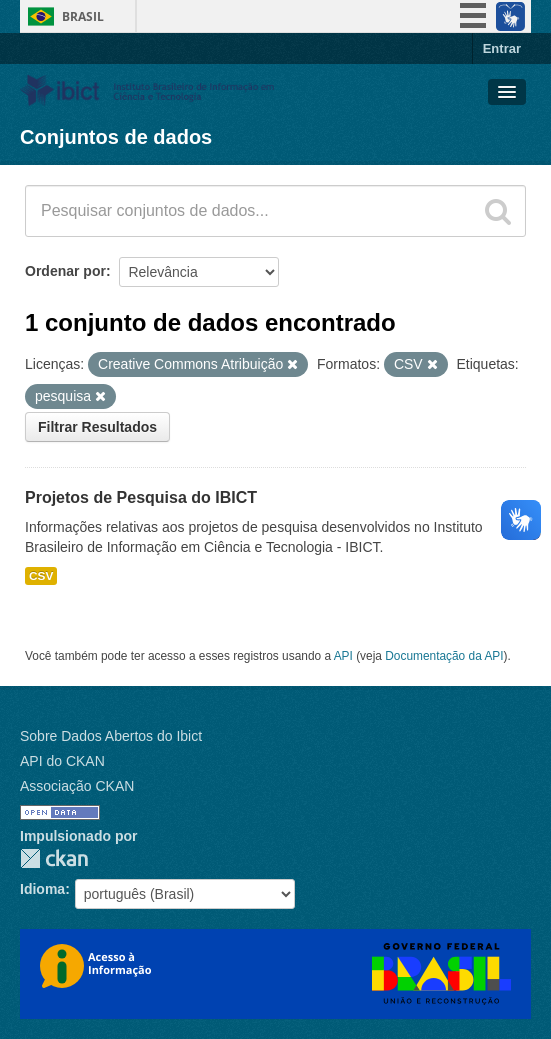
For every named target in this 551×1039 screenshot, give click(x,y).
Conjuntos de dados (116, 137)
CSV (41, 576)
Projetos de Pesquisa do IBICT (141, 497)
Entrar (502, 48)
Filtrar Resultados (97, 427)
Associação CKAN (77, 786)
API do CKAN (62, 761)
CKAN (54, 858)
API (343, 656)
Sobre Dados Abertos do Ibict (111, 736)
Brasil (83, 16)
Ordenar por (65, 271)
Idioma (42, 889)
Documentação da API (444, 656)
